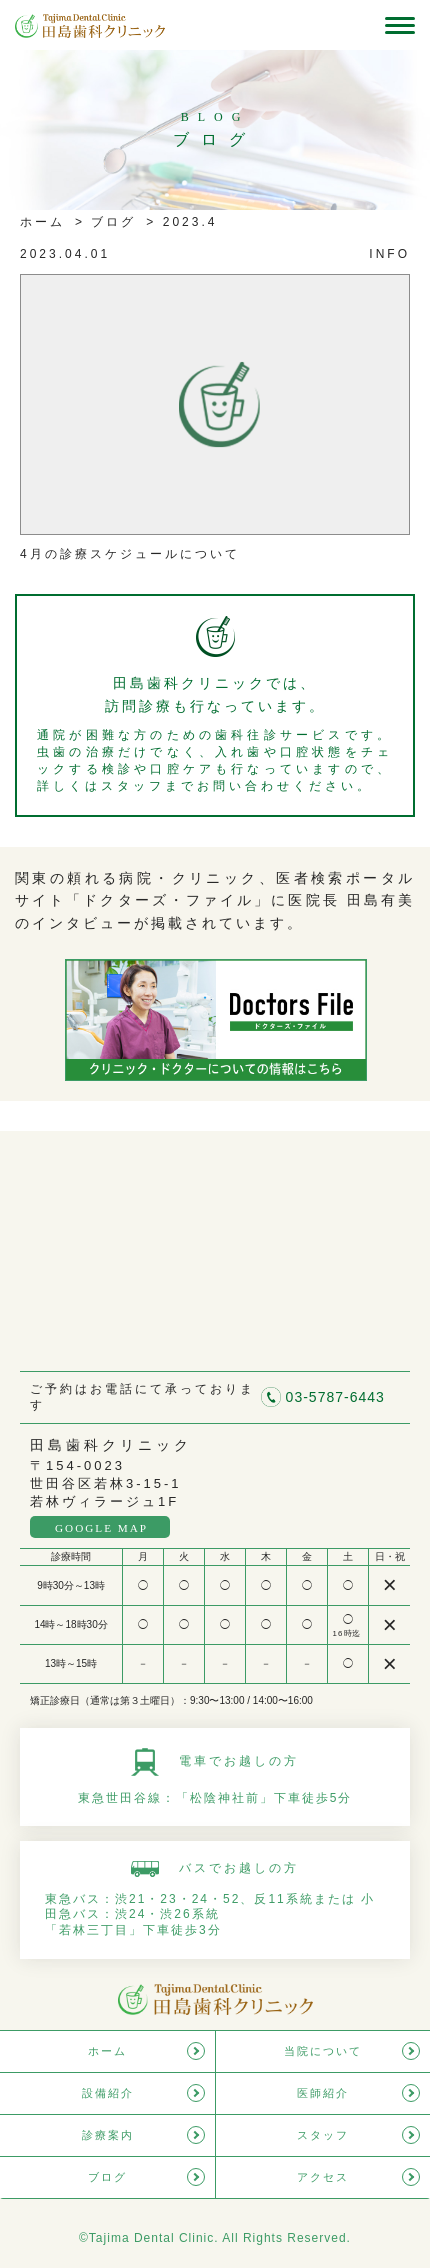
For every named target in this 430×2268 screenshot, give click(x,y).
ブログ (110, 222)
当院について (323, 2051)
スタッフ (323, 2135)
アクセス (323, 2177)
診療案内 (108, 2135)
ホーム (42, 222)
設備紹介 (108, 2093)
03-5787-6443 (335, 1397)
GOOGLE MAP (101, 1528)
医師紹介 (323, 2093)
